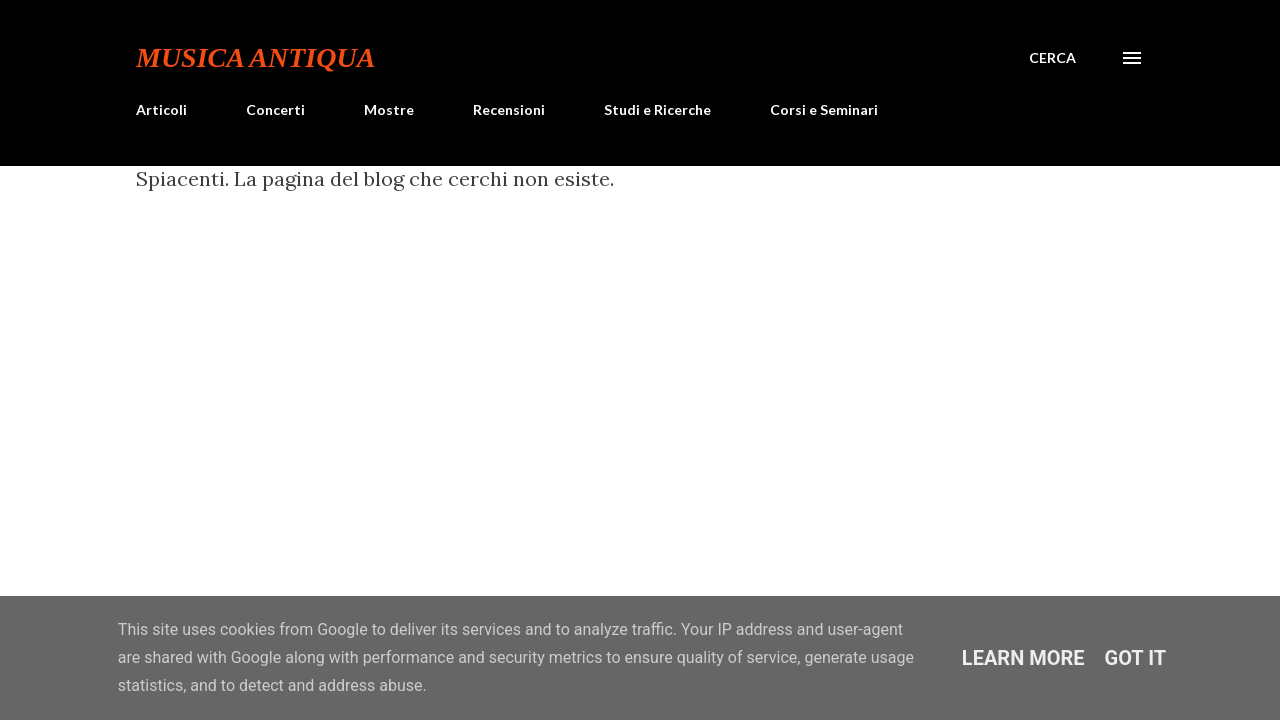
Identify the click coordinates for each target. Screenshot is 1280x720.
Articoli (161, 109)
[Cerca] (1052, 58)
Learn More (1023, 658)
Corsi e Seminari (824, 109)
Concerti (275, 109)
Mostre (389, 109)
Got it (1136, 658)
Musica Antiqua (255, 57)
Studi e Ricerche (657, 109)
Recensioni (509, 109)
